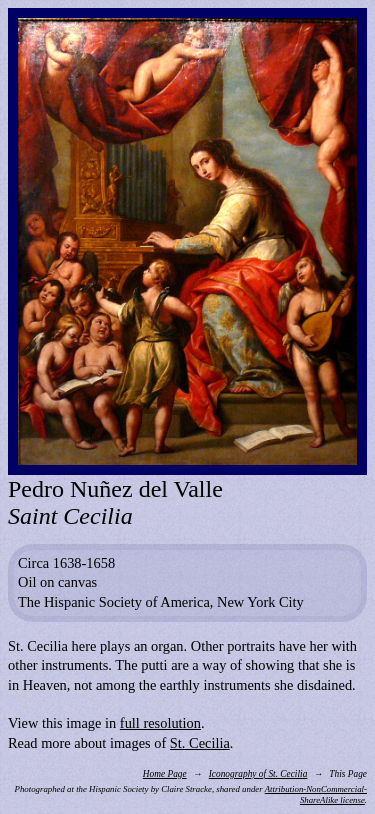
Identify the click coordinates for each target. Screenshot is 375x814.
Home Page (165, 774)
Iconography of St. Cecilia (258, 774)
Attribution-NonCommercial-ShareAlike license (316, 794)
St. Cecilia (200, 743)
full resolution (160, 723)
